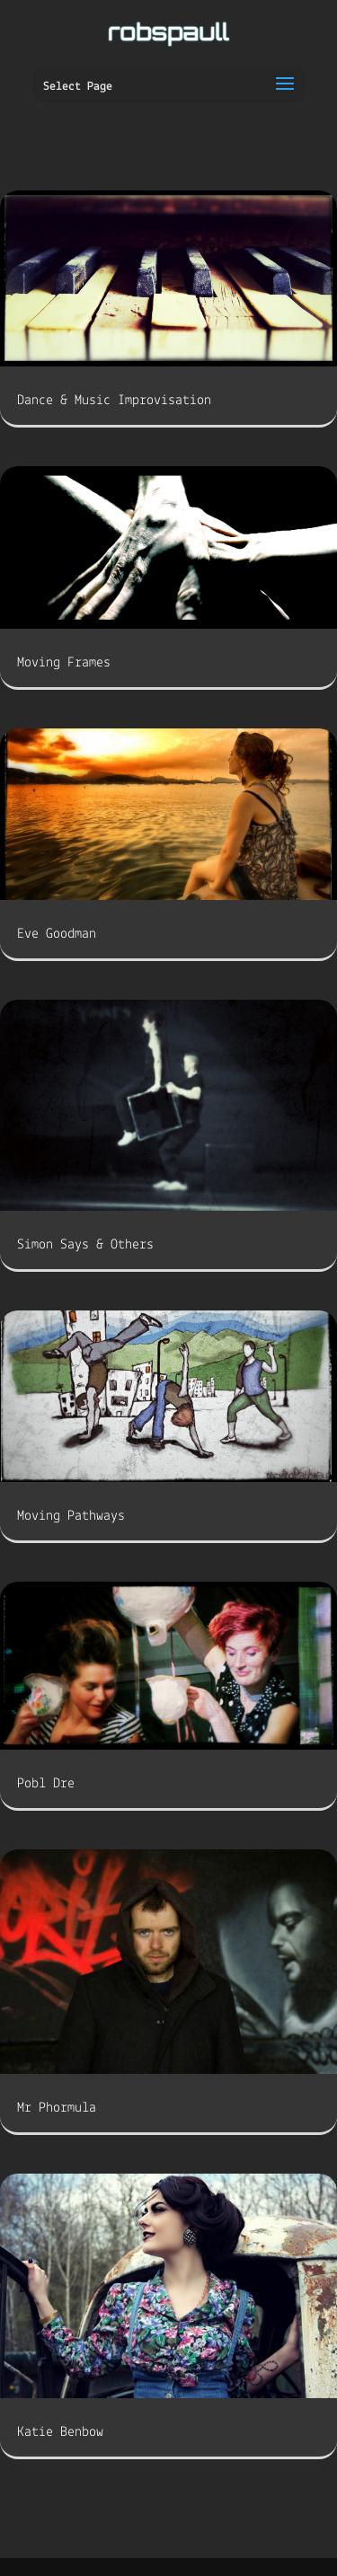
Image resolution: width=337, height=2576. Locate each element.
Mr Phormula (56, 2108)
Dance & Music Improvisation (114, 400)
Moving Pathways (71, 1516)
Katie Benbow (60, 2432)
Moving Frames (64, 663)
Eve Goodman (56, 934)
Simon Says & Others (85, 1245)
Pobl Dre (46, 1784)
